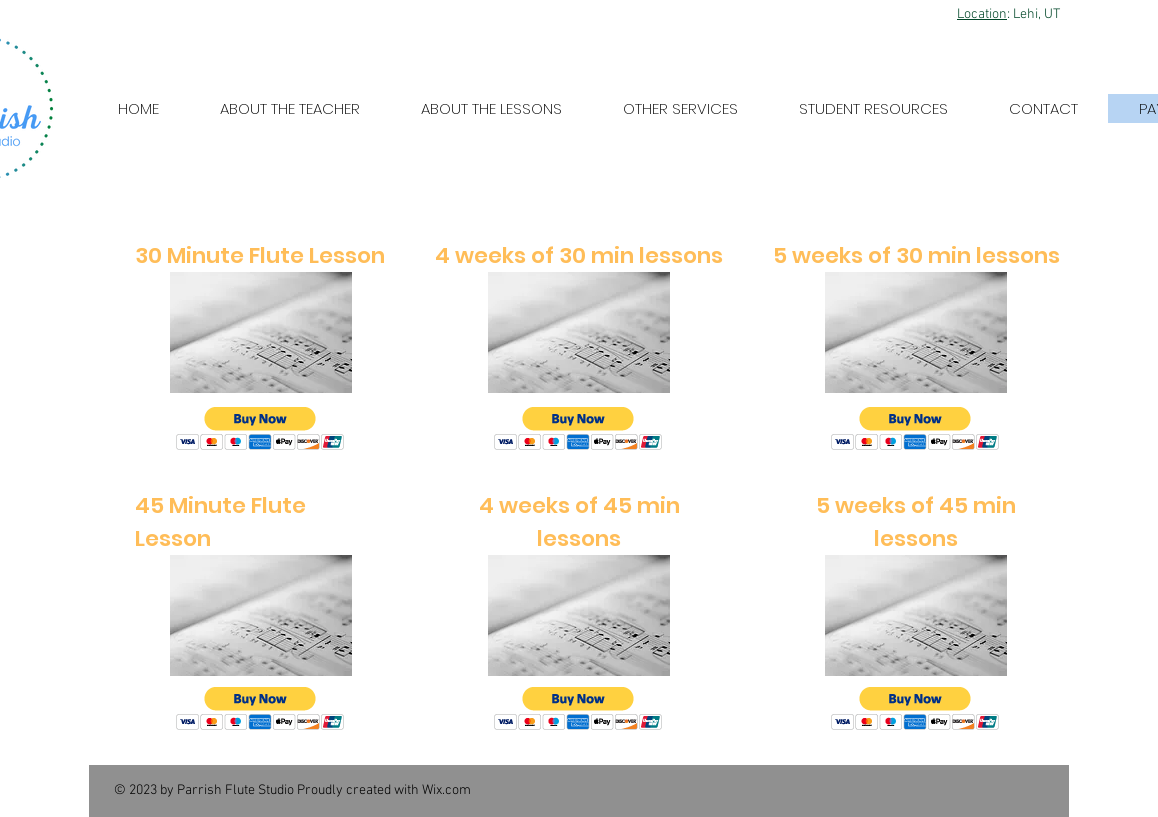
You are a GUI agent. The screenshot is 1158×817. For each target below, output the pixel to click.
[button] (260, 428)
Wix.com (446, 790)
